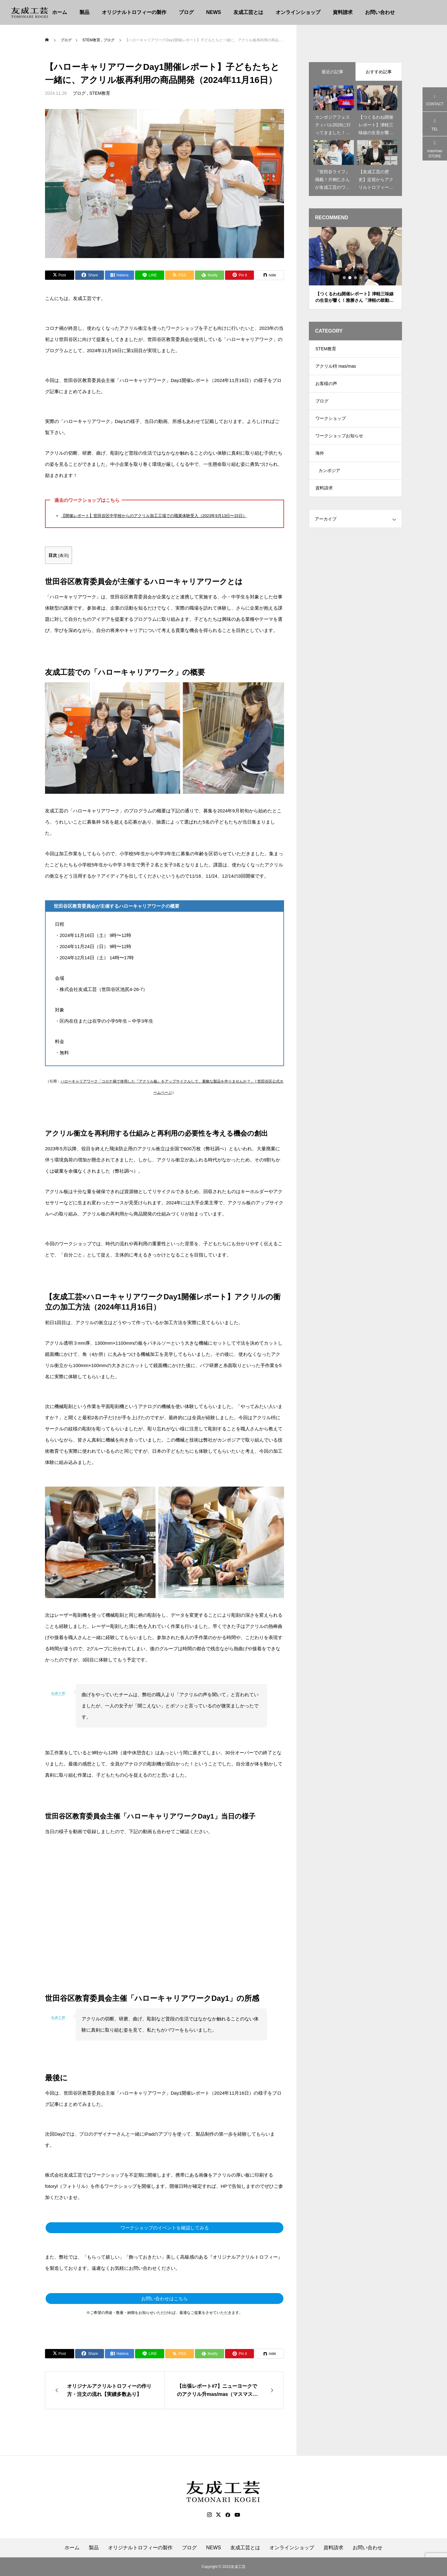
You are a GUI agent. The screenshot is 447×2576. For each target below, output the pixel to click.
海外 (319, 461)
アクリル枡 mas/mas (335, 368)
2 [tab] (350, 277)
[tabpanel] (355, 268)
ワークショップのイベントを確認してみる (164, 2227)
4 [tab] (361, 277)
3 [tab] (356, 277)
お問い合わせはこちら (164, 2298)
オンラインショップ (298, 12)
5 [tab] (367, 277)
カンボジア (329, 480)
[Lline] (149, 275)
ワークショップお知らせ (339, 442)
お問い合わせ (380, 12)
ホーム (59, 12)
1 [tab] (344, 277)
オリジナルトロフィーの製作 (134, 12)
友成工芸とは (248, 12)
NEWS (213, 12)
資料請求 (343, 12)
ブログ (186, 12)
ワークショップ (330, 424)
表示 (64, 555)
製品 (84, 12)
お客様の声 (326, 386)
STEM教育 (99, 93)
